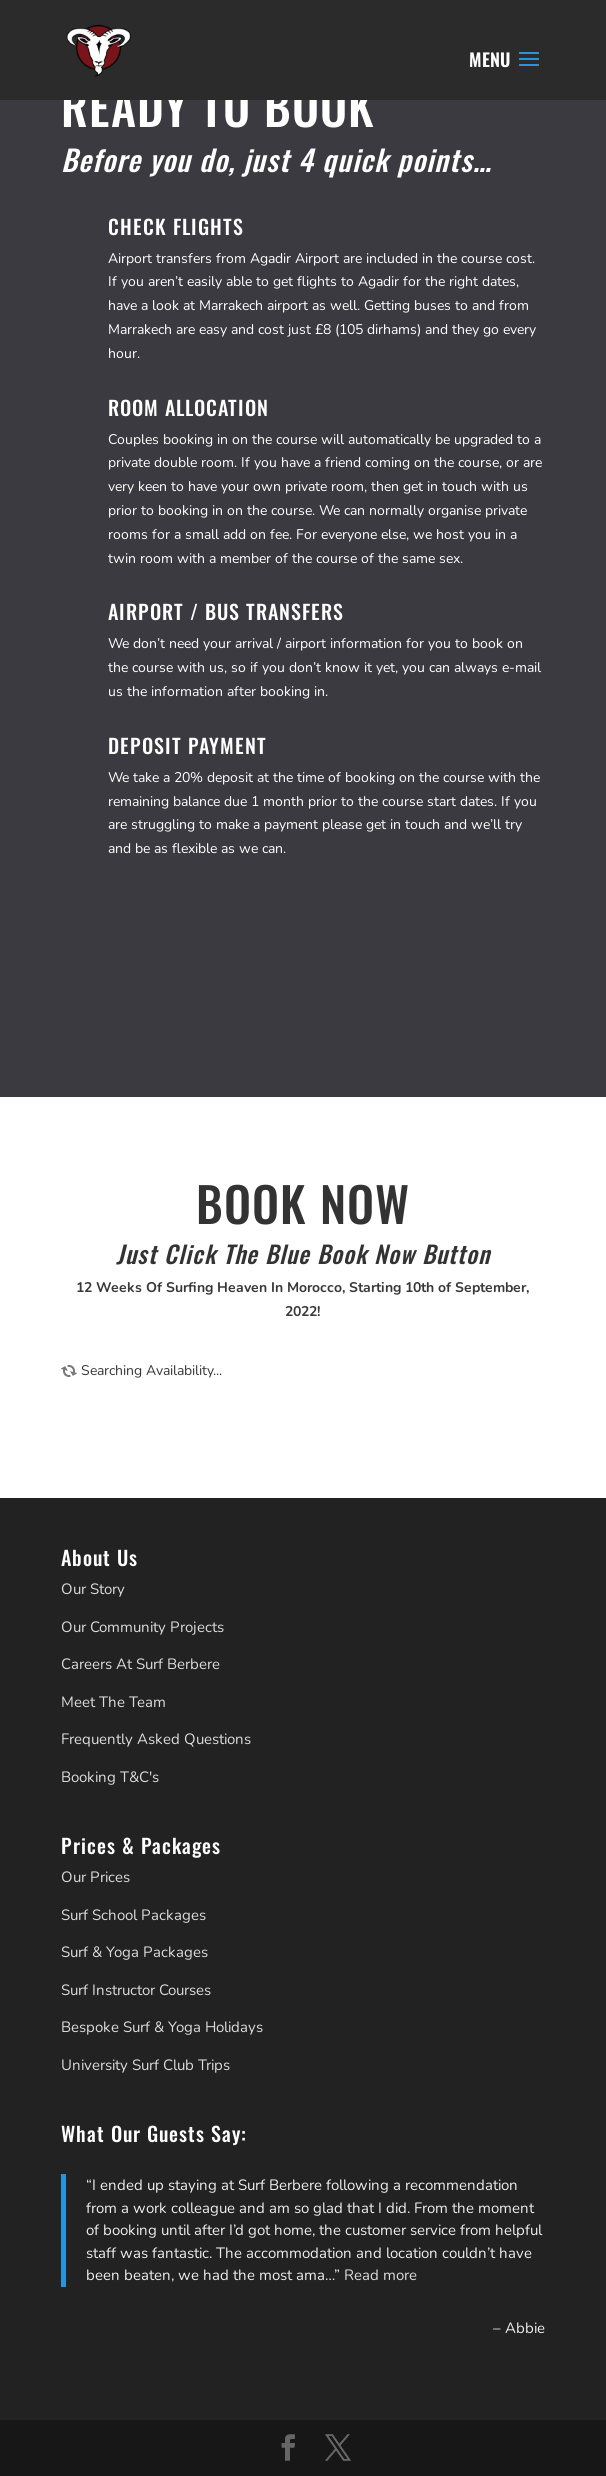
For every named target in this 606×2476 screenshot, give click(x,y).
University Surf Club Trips (145, 2065)
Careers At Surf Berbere (140, 1664)
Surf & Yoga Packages (134, 1952)
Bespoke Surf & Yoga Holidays (162, 2027)
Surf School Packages (133, 1915)
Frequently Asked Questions (156, 1739)
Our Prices (95, 1877)
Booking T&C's (110, 1777)
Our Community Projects (142, 1627)
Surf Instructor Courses (136, 1990)
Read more (380, 2275)
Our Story (93, 1589)
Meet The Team (113, 1702)
